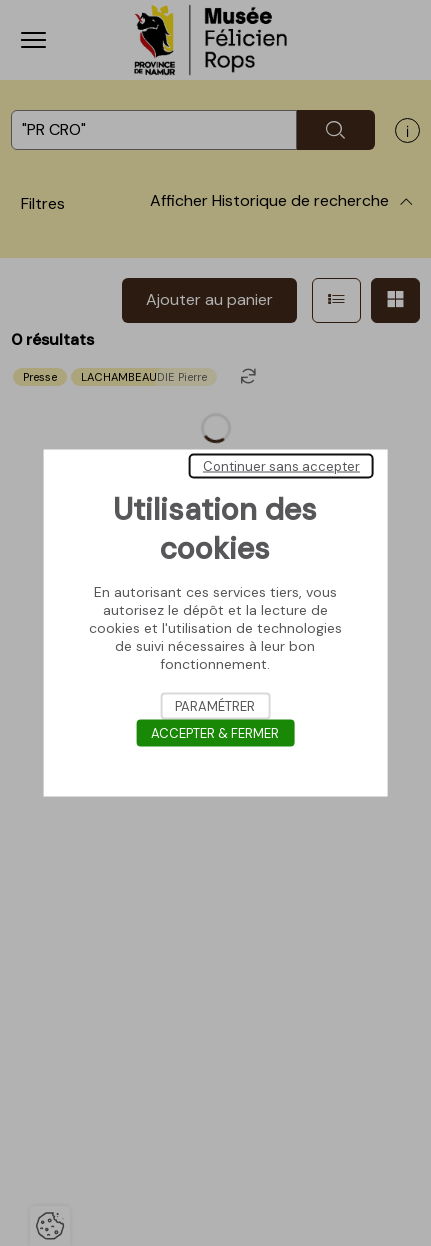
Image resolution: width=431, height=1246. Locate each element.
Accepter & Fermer (215, 733)
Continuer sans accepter (281, 466)
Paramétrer (215, 706)
